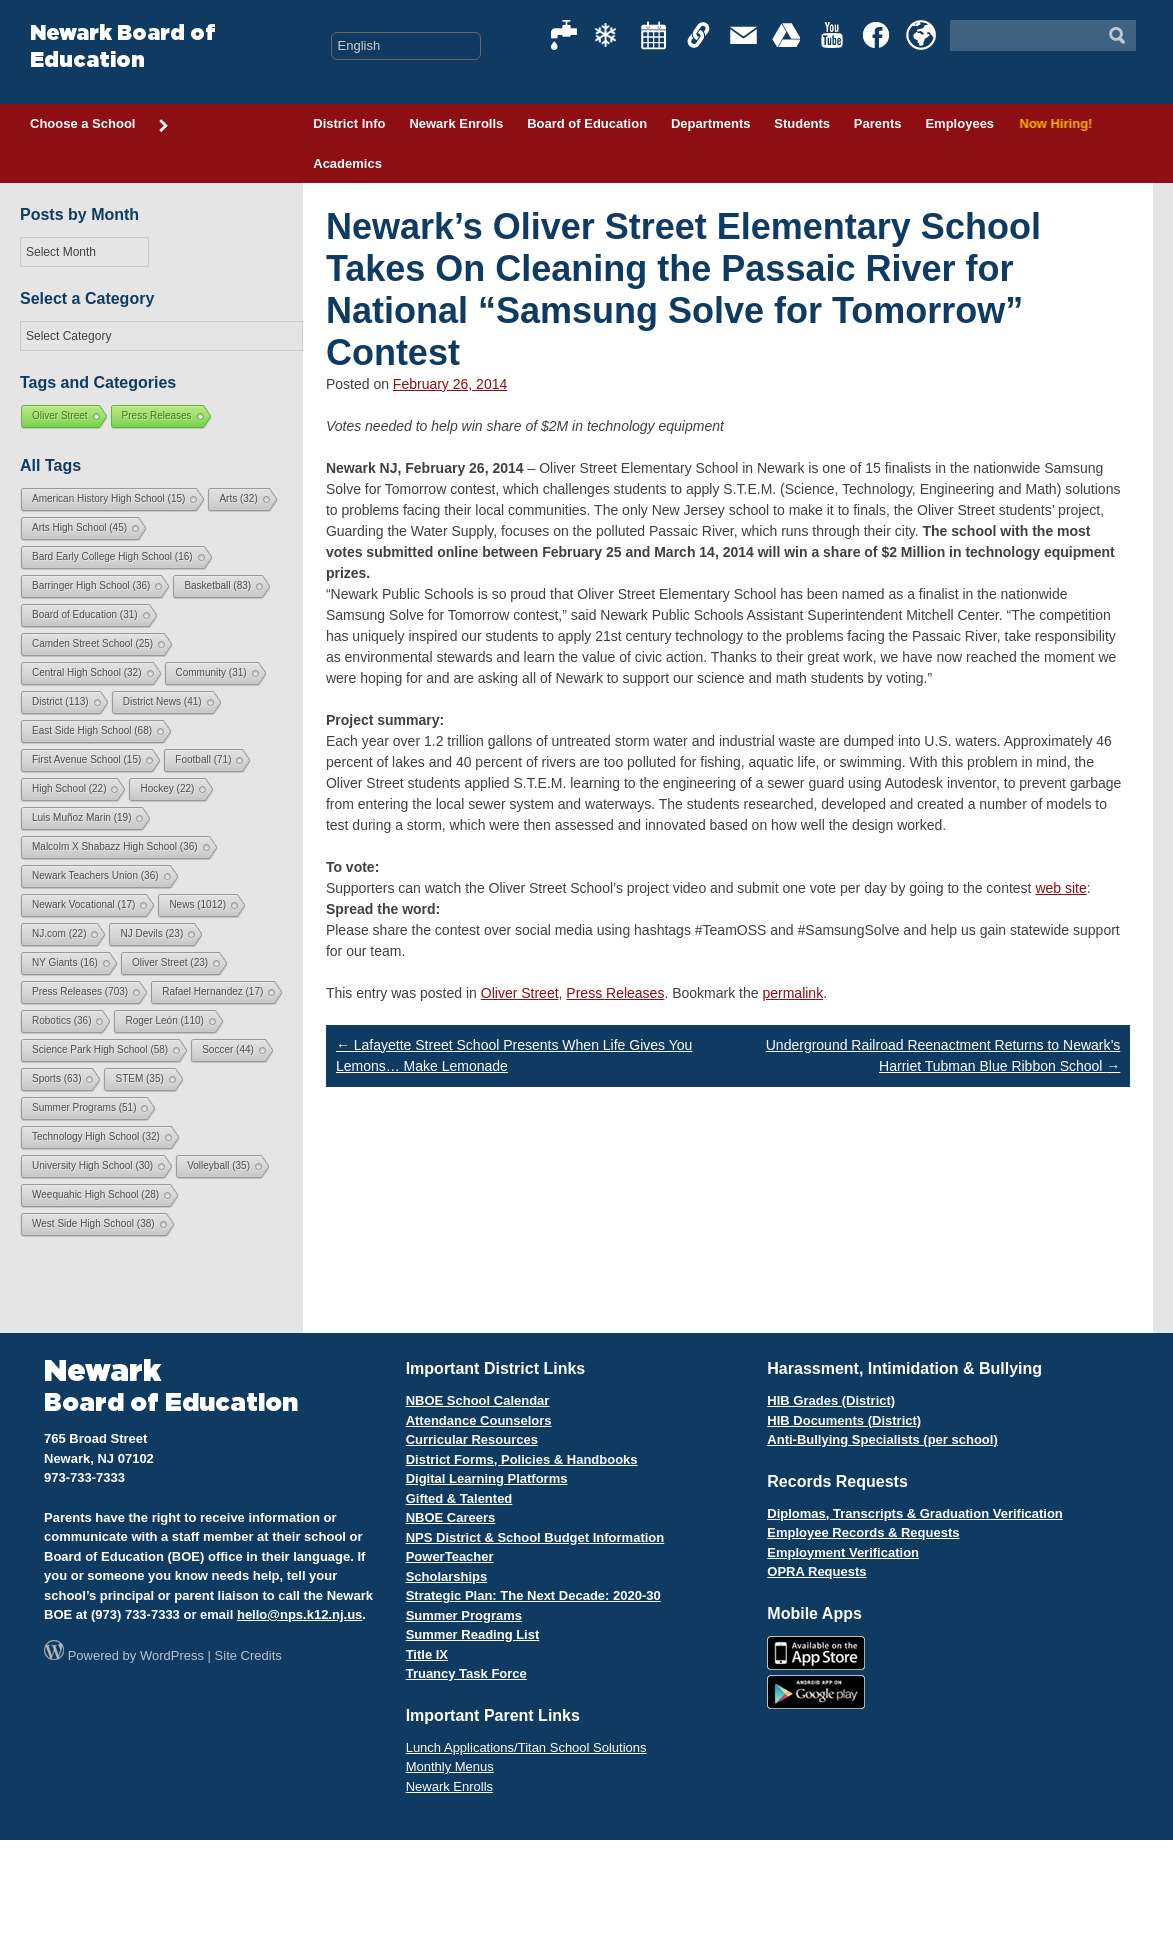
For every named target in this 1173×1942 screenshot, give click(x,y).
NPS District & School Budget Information (535, 1537)
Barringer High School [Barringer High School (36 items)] (91, 585)
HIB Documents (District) (844, 1420)
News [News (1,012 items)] (197, 904)
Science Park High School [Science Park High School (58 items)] (100, 1049)
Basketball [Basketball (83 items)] (217, 585)
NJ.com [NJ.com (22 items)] (59, 933)
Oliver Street (520, 993)
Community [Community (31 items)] (211, 672)
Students (802, 123)
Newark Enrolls (456, 123)
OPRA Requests (816, 1571)
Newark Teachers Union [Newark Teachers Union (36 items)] (95, 875)
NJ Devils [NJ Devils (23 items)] (151, 933)
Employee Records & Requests (863, 1532)
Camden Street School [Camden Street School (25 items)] (92, 643)
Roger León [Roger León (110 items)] (164, 1020)
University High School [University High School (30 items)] (92, 1165)
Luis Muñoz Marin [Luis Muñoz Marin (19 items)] (81, 817)
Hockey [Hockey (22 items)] (167, 788)
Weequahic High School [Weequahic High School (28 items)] (95, 1194)
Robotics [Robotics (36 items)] (61, 1020)
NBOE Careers (451, 1517)
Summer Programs (464, 1615)
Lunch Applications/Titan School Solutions (526, 1747)
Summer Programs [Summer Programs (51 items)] (84, 1107)
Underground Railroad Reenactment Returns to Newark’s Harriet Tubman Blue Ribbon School (943, 1055)
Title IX (427, 1654)
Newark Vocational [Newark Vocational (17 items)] (83, 904)
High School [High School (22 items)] (69, 788)
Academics (347, 163)
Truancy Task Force (466, 1673)
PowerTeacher (450, 1556)
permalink (792, 993)
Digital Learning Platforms (487, 1478)
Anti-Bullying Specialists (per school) (882, 1439)
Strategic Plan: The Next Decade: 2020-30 (533, 1595)
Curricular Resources (472, 1439)
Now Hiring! (1054, 123)
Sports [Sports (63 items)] (56, 1078)
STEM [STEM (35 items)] (139, 1078)
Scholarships (447, 1576)
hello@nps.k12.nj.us (299, 1614)
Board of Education (587, 123)
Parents (878, 123)
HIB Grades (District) (831, 1400)
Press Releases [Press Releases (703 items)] (80, 991)
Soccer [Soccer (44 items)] (228, 1049)
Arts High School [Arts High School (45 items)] (79, 527)
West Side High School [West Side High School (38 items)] (93, 1223)
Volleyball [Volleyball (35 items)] (218, 1165)
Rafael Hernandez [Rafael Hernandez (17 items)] (212, 991)
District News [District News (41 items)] (162, 701)
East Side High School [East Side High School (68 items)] (92, 730)
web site (1060, 888)
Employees (959, 123)
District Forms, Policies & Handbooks (522, 1459)
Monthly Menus (450, 1766)
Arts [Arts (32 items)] (238, 498)
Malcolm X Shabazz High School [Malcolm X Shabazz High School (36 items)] (115, 846)
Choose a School (100, 125)
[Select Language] (406, 46)
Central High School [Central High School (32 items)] (87, 672)
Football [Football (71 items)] (203, 759)
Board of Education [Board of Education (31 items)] (85, 614)
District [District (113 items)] (60, 701)
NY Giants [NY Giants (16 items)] (65, 962)
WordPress (172, 1655)
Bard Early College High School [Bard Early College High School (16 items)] (112, 556)
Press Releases (615, 993)
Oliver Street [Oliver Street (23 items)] (170, 962)
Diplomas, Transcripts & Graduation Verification (914, 1513)
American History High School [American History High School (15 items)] (108, 498)
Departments (710, 123)
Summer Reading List (473, 1634)
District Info (349, 123)
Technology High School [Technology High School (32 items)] (96, 1136)
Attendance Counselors (479, 1420)
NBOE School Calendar (478, 1400)
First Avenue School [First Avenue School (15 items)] (86, 759)
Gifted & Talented (459, 1498)
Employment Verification (843, 1552)
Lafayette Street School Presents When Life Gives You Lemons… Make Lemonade (514, 1055)
